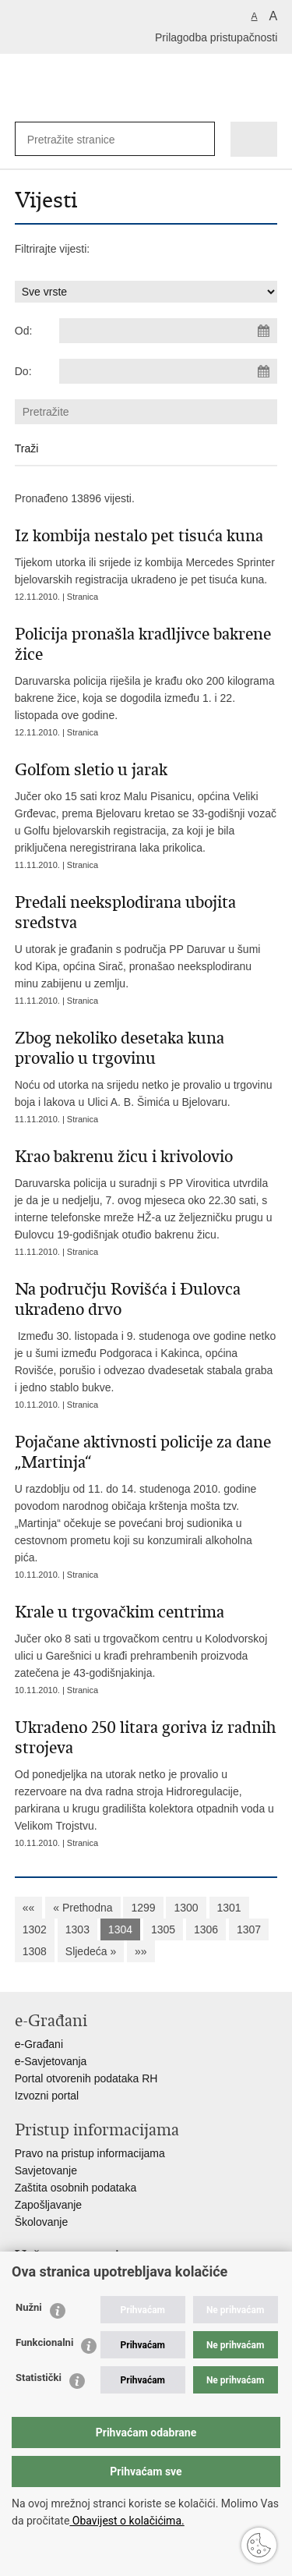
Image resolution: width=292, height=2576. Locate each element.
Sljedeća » (90, 1951)
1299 (143, 1907)
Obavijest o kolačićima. (126, 2520)
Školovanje (42, 2222)
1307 (249, 1929)
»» (141, 1951)
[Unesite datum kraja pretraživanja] (168, 371)
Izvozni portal (47, 2095)
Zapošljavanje (48, 2205)
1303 (77, 1929)
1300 (186, 1907)
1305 (163, 1929)
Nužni (29, 2307)
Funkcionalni (44, 2342)
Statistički (39, 2377)
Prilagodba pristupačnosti (216, 37)
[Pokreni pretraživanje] (200, 139)
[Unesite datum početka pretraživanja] (168, 330)
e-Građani (39, 2044)
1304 (120, 1929)
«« (29, 1907)
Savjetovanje (46, 2170)
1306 (206, 1929)
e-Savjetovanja (51, 2061)
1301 (229, 1907)
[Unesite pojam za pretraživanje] (77, 139)
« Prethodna (82, 1907)
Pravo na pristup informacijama (90, 2153)
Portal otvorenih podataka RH (86, 2078)
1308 (35, 1951)
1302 (35, 1929)
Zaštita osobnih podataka (75, 2187)
